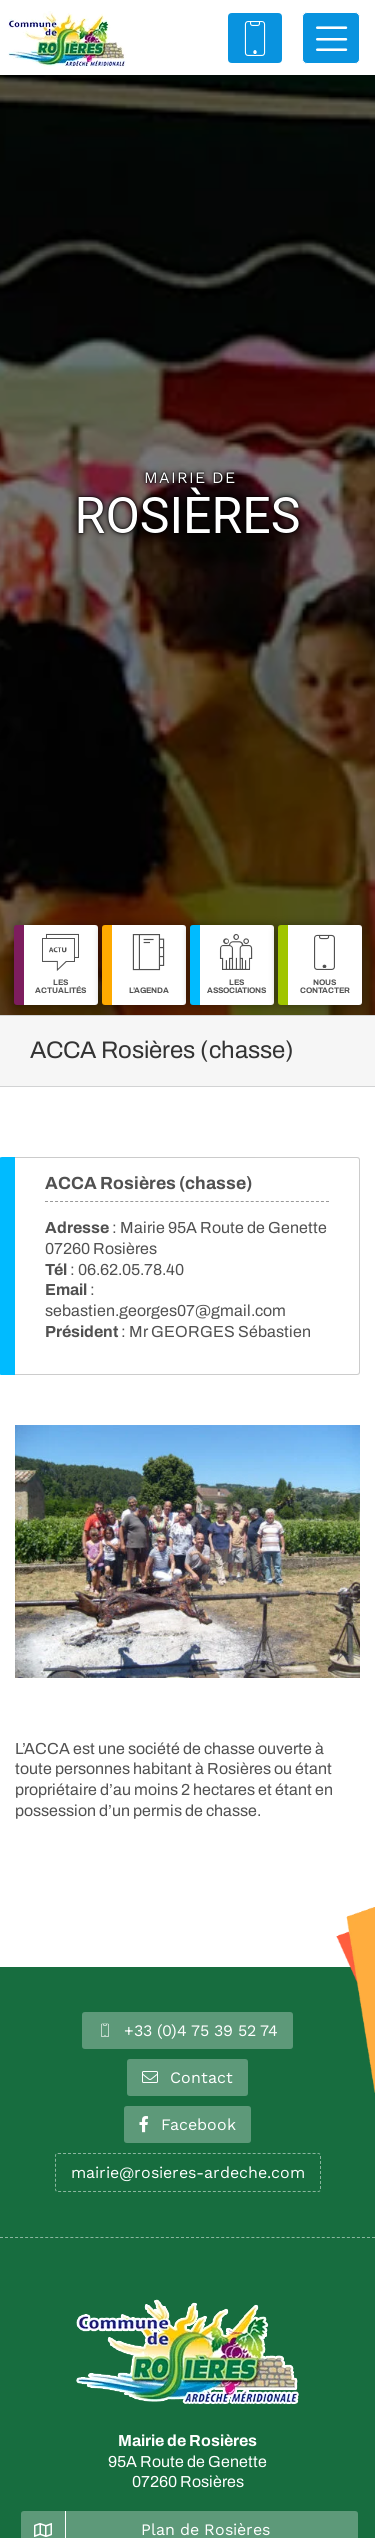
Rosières (188, 507)
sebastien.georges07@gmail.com (165, 1310)
